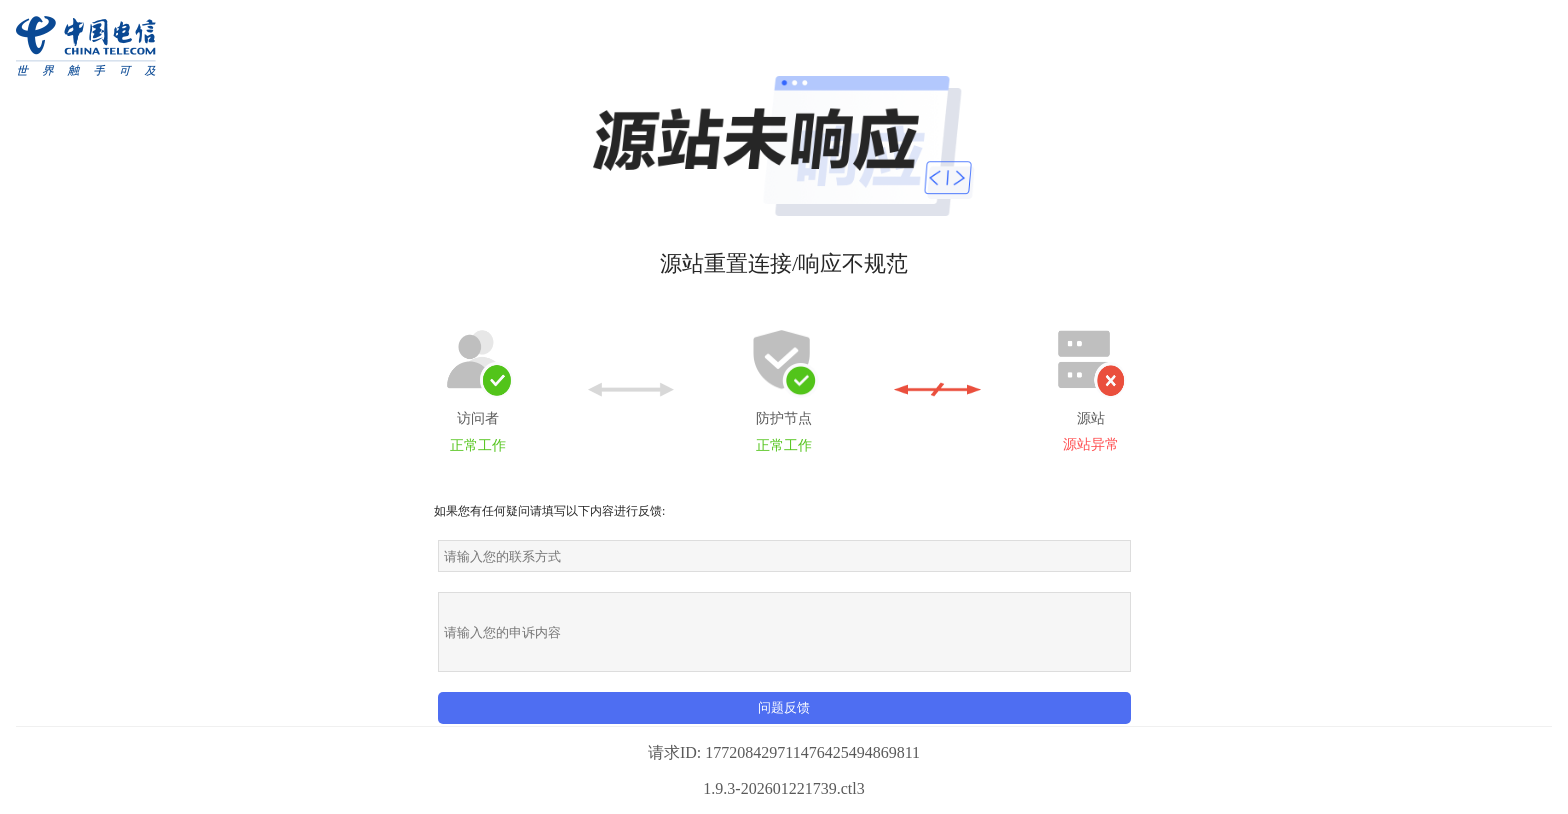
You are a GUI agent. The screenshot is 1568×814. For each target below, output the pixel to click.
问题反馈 (784, 707)
